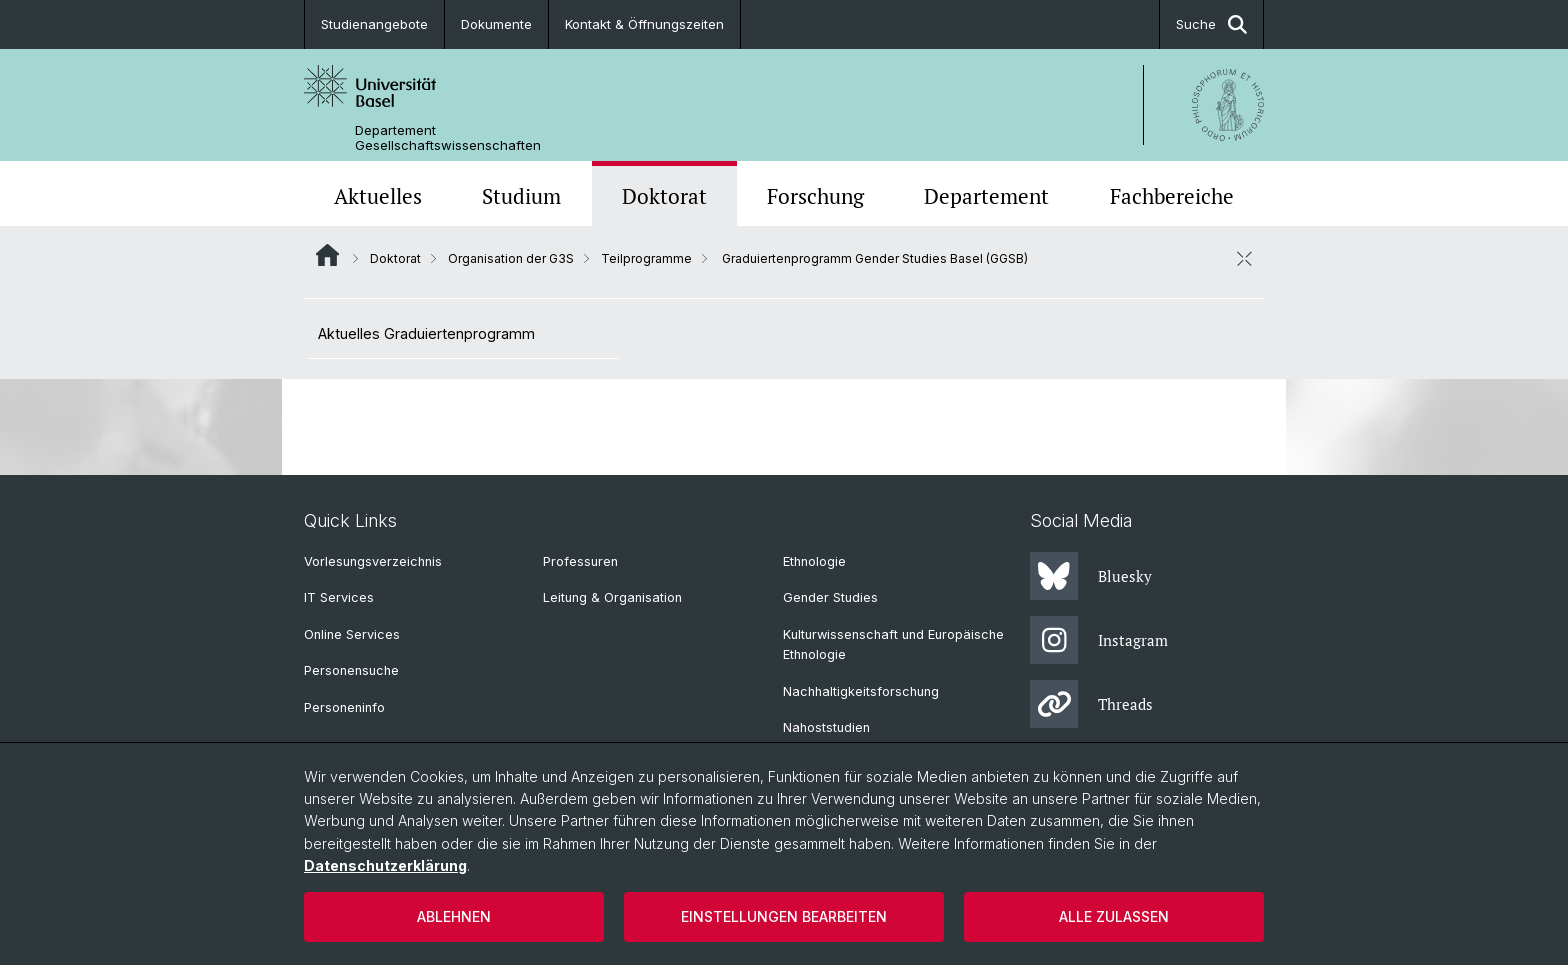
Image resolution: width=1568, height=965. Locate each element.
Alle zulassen (1114, 916)
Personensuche (351, 670)
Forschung (815, 196)
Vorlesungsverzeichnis (373, 561)
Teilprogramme (646, 258)
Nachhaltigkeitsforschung (861, 691)
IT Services (339, 597)
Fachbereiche (1172, 196)
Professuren (580, 561)
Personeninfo (344, 707)
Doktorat (664, 196)
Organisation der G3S (511, 258)
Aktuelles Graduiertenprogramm (426, 333)
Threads (1091, 704)
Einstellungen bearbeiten (784, 916)
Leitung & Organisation (612, 597)
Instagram (1099, 640)
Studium (521, 196)
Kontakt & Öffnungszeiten (644, 24)
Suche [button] (1211, 24)
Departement (986, 196)
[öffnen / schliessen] (1244, 258)
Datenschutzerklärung (385, 865)
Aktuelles (378, 196)
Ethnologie (814, 561)
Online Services (352, 634)
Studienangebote (374, 24)
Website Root (327, 255)
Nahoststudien (826, 727)
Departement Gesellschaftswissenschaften (448, 138)
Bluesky (1091, 576)
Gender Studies (830, 597)
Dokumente (496, 24)
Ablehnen (454, 916)
